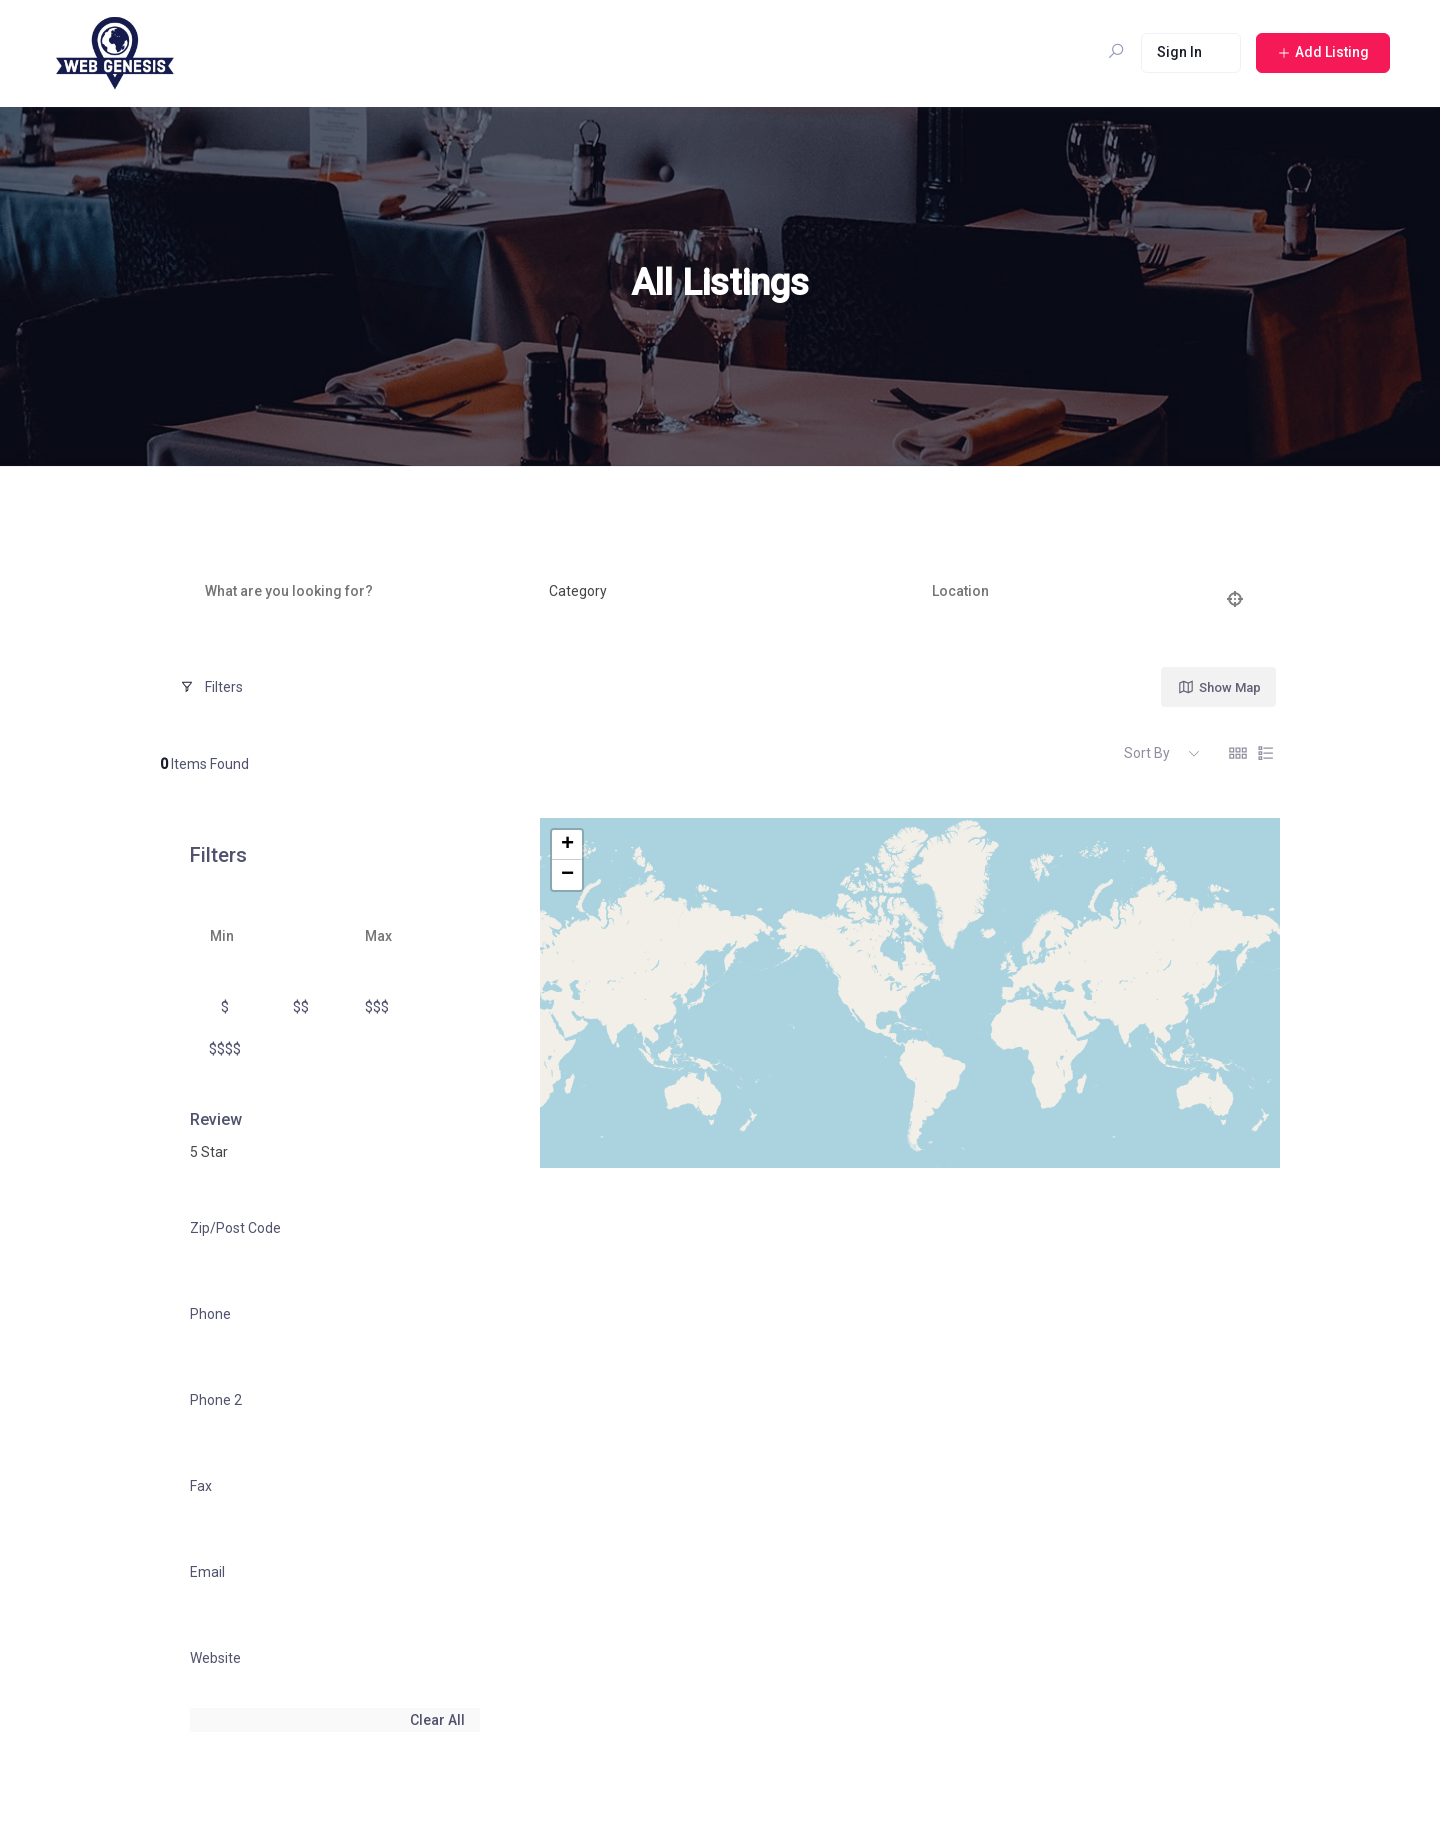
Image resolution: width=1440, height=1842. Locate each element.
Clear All (437, 1720)
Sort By (1147, 753)
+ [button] (567, 845)
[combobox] (714, 592)
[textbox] (578, 592)
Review (216, 1119)
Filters (211, 687)
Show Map (1219, 687)
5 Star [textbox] (209, 1152)
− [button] (567, 875)
